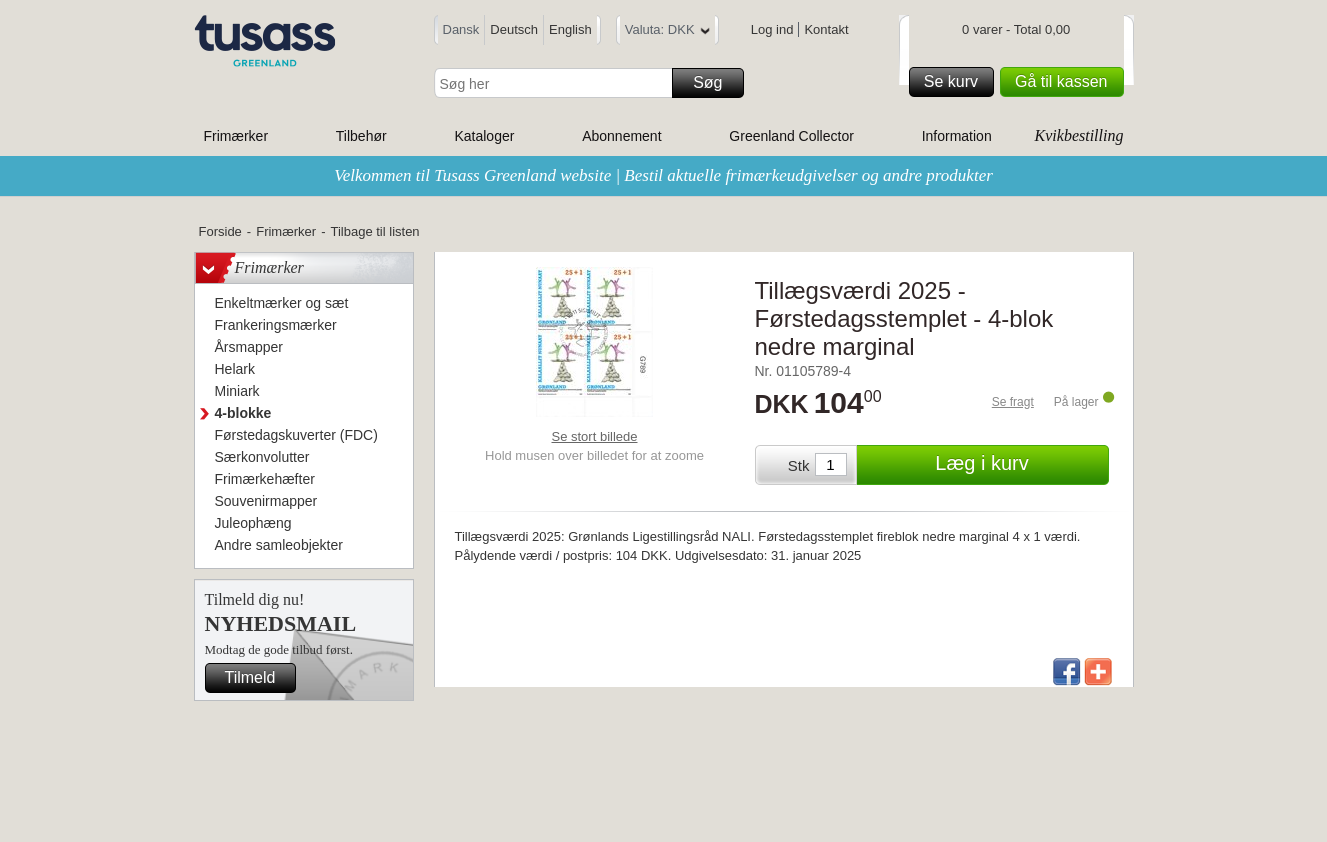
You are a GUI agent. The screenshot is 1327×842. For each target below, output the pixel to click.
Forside (220, 231)
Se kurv (956, 82)
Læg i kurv (1018, 465)
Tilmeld (258, 678)
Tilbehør (361, 136)
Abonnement (621, 136)
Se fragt (1013, 402)
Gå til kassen (1066, 82)
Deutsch (514, 29)
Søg (715, 83)
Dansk (461, 29)
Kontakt (826, 29)
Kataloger (484, 136)
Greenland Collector (791, 136)
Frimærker (236, 136)
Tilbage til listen (374, 231)
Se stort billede (595, 436)
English (570, 29)
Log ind (772, 29)
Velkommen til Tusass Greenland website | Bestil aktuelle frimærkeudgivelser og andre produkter (663, 175)
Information (957, 136)
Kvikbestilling (1079, 135)
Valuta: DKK (667, 32)
